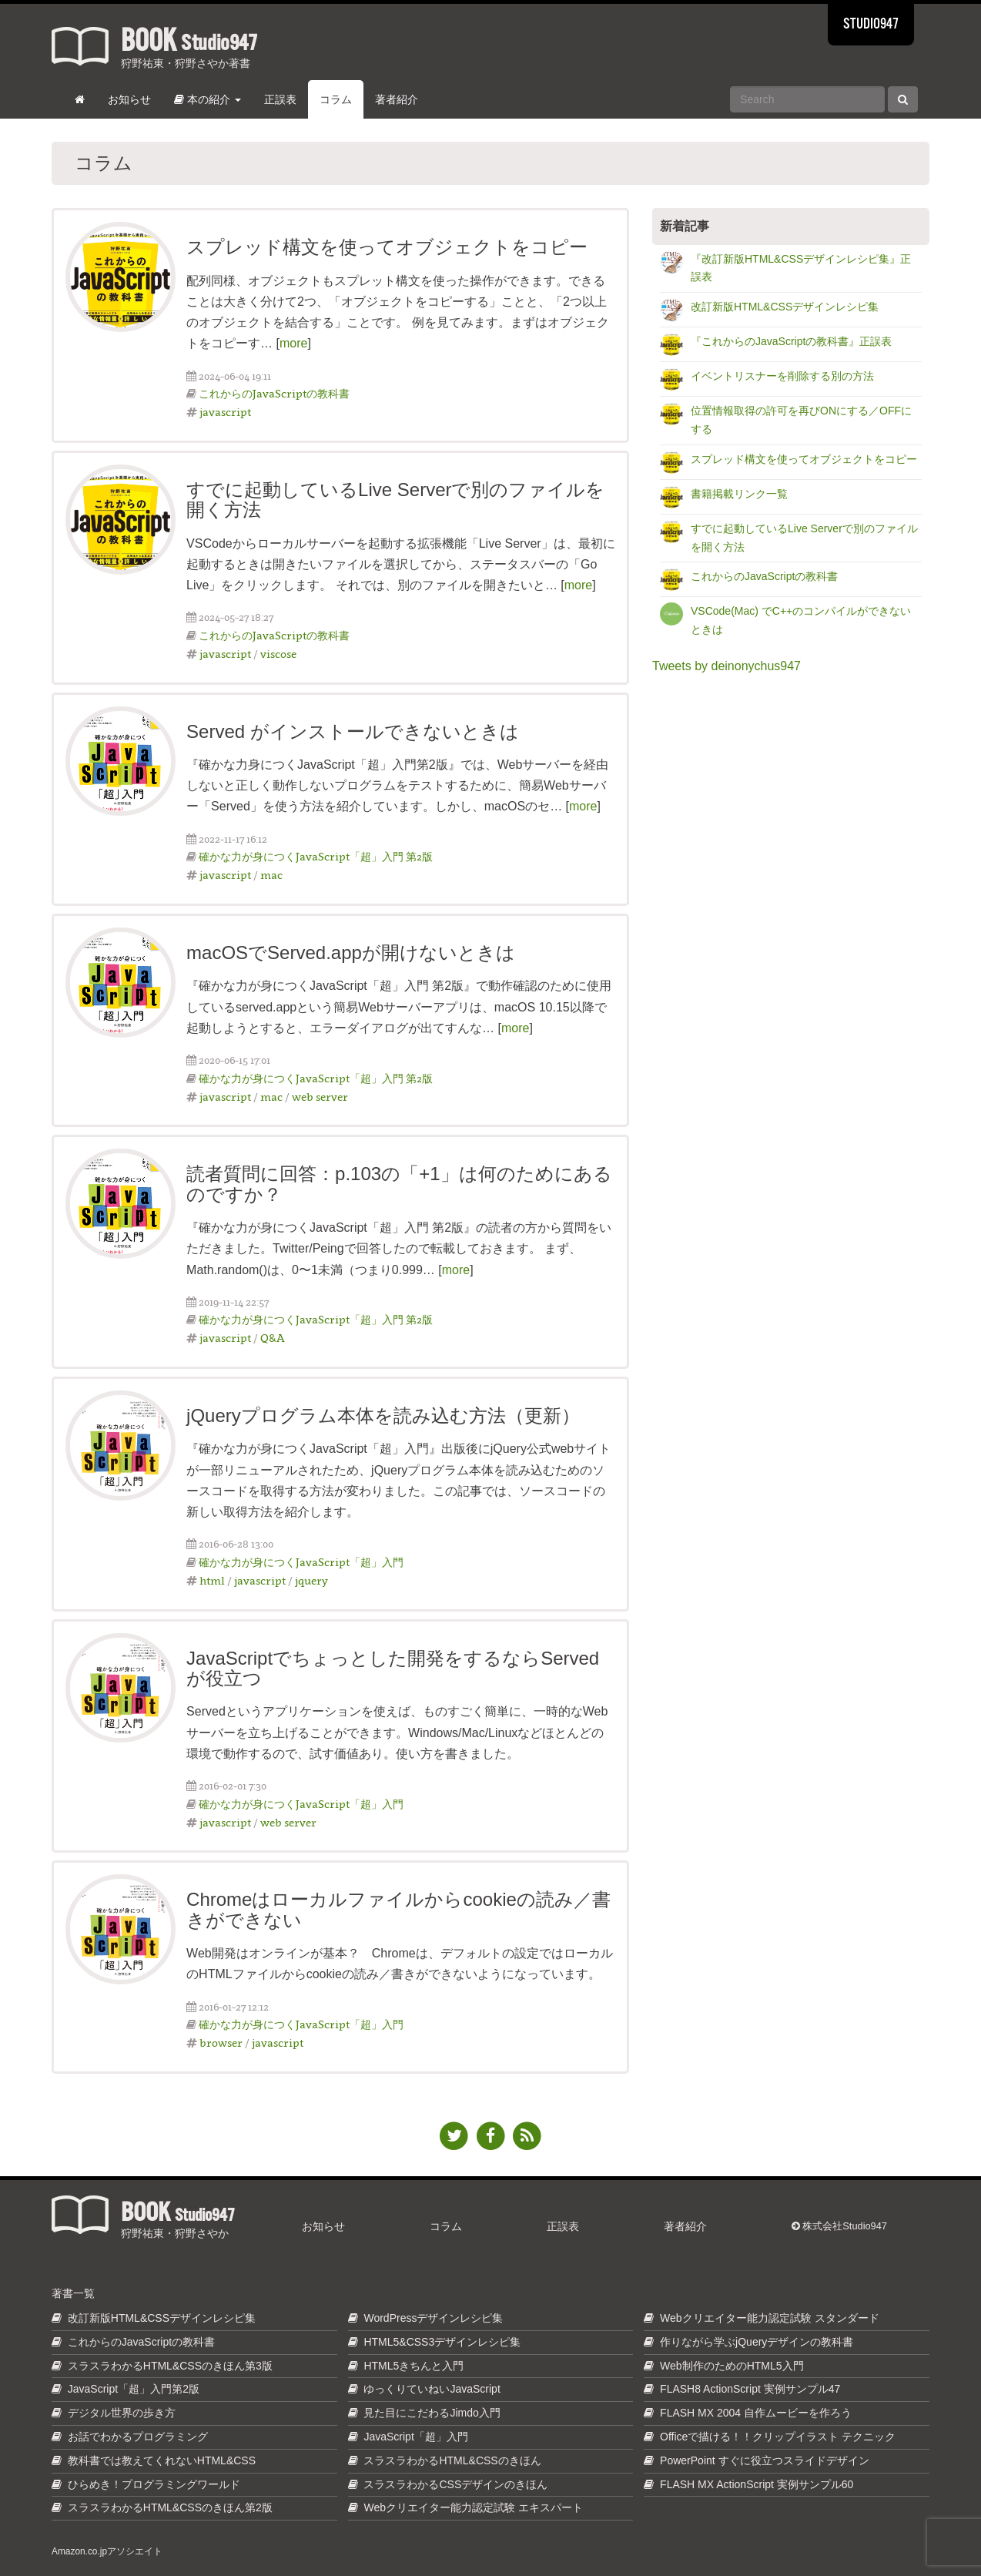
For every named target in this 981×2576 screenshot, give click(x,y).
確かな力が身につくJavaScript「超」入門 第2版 (316, 856)
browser (221, 2042)
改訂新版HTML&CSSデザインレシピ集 (785, 306)
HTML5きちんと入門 (413, 2366)
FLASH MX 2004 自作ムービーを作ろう (756, 2413)
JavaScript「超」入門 (415, 2436)
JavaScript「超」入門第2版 (133, 2389)
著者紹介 (396, 99)
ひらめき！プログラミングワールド (154, 2484)
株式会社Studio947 (839, 2226)
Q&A (272, 1337)
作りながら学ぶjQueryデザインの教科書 (756, 2342)
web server (320, 1096)
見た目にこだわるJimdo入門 (431, 2413)
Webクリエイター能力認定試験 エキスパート (472, 2507)
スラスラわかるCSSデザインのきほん (455, 2484)
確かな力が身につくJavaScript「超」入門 (301, 1561)
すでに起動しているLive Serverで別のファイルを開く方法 (395, 499)
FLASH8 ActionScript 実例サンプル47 (750, 2389)
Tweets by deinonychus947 (726, 666)
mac (271, 874)
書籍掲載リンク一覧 (739, 494)
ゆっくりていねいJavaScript (431, 2389)
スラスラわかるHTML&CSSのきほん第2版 (170, 2507)
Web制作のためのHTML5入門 (731, 2366)
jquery (311, 1580)
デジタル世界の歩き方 (122, 2413)
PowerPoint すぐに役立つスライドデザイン (764, 2460)
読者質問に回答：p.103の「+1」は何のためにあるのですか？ (398, 1183)
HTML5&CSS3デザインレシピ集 (442, 2342)
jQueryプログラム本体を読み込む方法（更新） (383, 1415)
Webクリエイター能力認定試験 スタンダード (769, 2318)
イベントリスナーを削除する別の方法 (782, 376)
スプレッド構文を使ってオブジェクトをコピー (387, 246)
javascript (225, 411)
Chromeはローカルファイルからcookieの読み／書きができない (398, 1909)
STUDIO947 (871, 24)
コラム (336, 99)
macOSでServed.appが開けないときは (350, 952)
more (293, 343)
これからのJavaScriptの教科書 (274, 393)
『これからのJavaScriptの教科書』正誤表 (791, 341)
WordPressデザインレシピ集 (433, 2318)
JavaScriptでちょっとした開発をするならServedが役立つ (392, 1668)
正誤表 (280, 99)
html (212, 1580)
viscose (278, 653)
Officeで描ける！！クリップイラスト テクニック (778, 2436)
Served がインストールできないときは (352, 731)
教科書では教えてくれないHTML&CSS (162, 2460)
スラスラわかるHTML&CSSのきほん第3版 (170, 2366)
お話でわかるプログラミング (138, 2436)
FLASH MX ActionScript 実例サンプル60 (756, 2484)
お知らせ (129, 99)
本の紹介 (207, 99)
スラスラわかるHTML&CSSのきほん (452, 2460)
